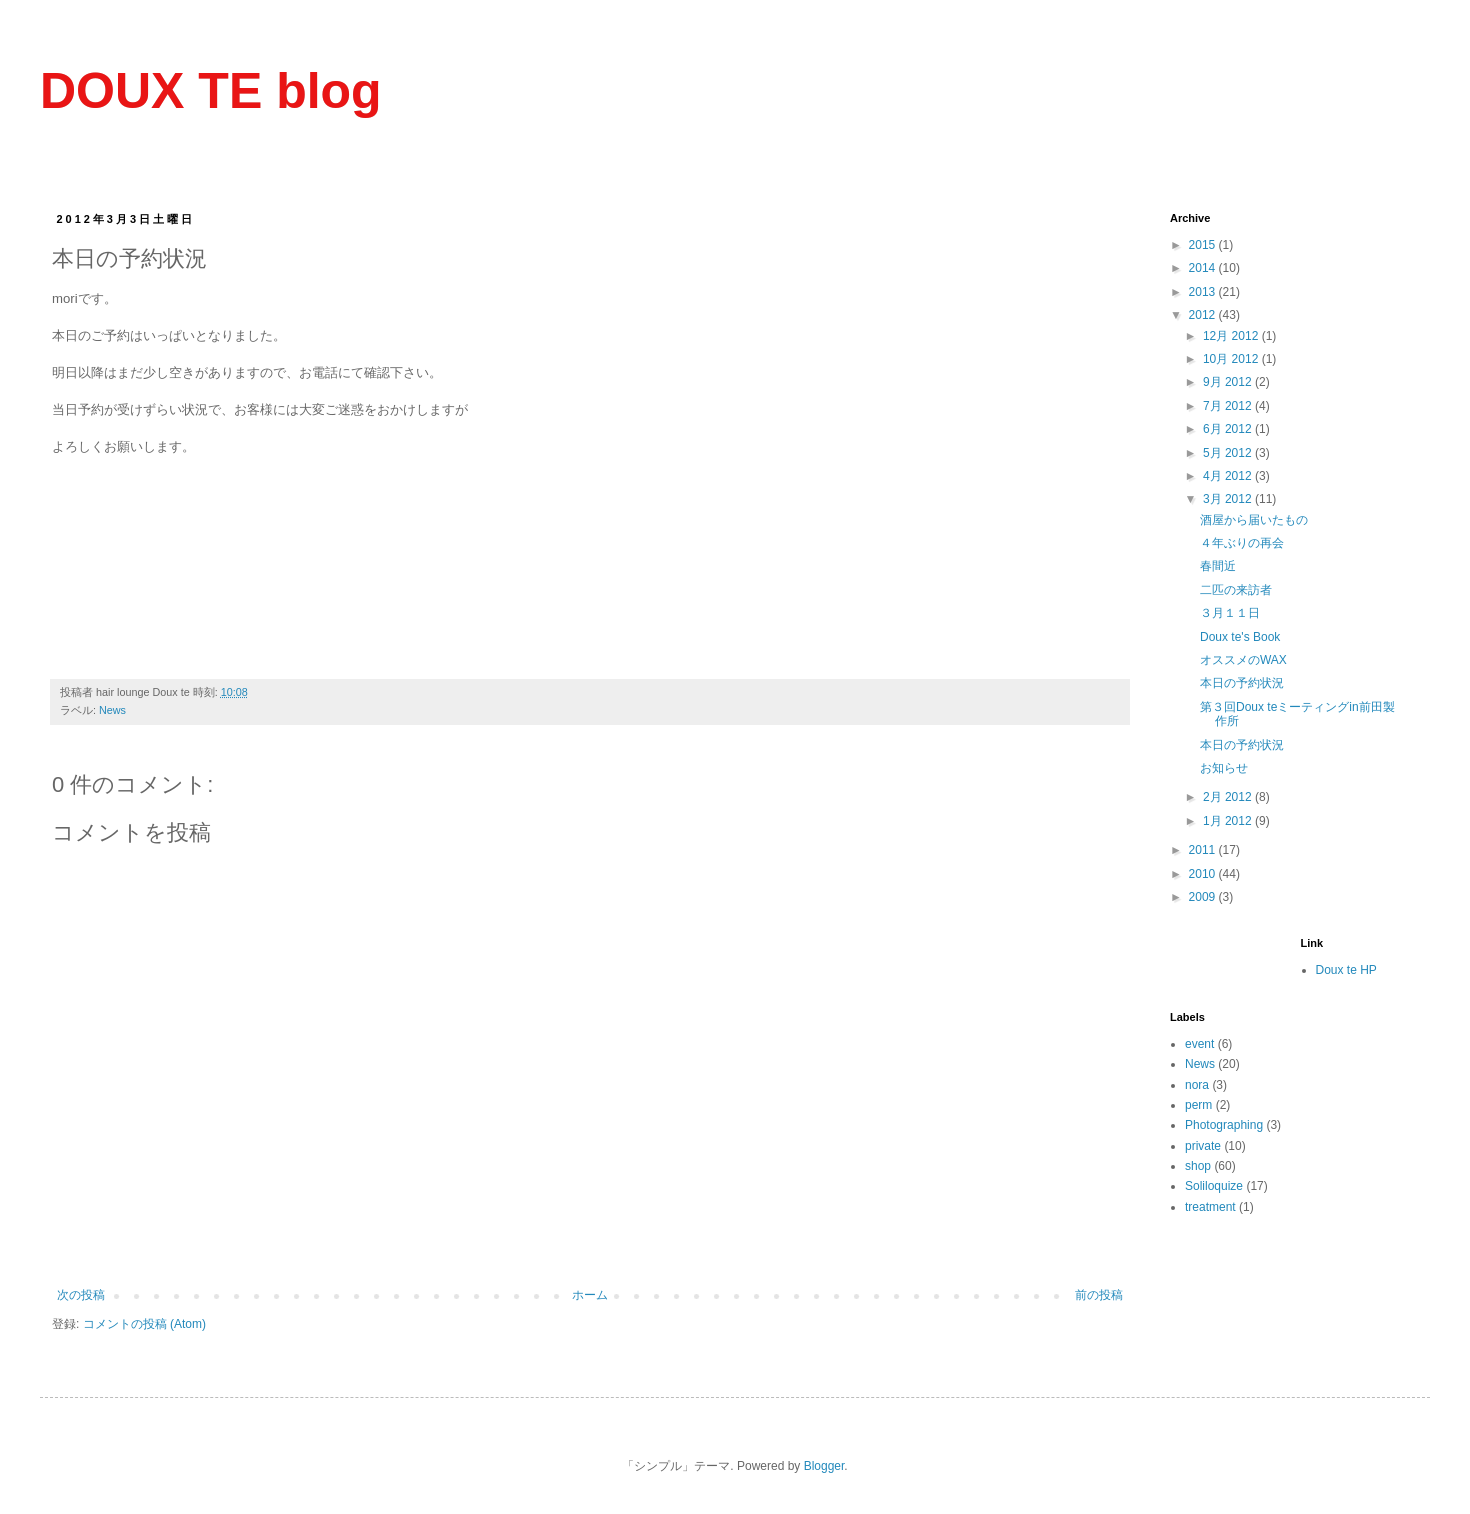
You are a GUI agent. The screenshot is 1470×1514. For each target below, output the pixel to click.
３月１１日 (1230, 613)
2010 (1204, 874)
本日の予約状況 (1242, 683)
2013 (1204, 292)
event (1199, 1044)
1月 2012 (1229, 821)
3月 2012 (1229, 499)
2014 (1204, 268)
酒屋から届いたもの (1254, 520)
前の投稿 (1099, 1295)
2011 (1204, 850)
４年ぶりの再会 (1242, 543)
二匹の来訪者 (1236, 590)
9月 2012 (1229, 382)
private (1203, 1146)
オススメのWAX (1243, 660)
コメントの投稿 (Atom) (144, 1324)
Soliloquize (1214, 1186)
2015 (1204, 245)
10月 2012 (1232, 359)
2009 (1204, 897)
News (112, 710)
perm (1198, 1105)
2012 (1204, 315)
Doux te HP (1346, 970)
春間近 (1218, 566)
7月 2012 (1229, 406)
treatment (1210, 1207)
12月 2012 (1232, 336)
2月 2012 (1229, 797)
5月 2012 (1229, 453)
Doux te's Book (1240, 637)
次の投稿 (81, 1295)
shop (1198, 1166)
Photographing (1224, 1125)
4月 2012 (1229, 476)
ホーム (590, 1295)
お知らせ (1224, 768)
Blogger (824, 1466)
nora (1197, 1085)
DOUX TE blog (211, 91)
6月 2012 (1229, 429)
